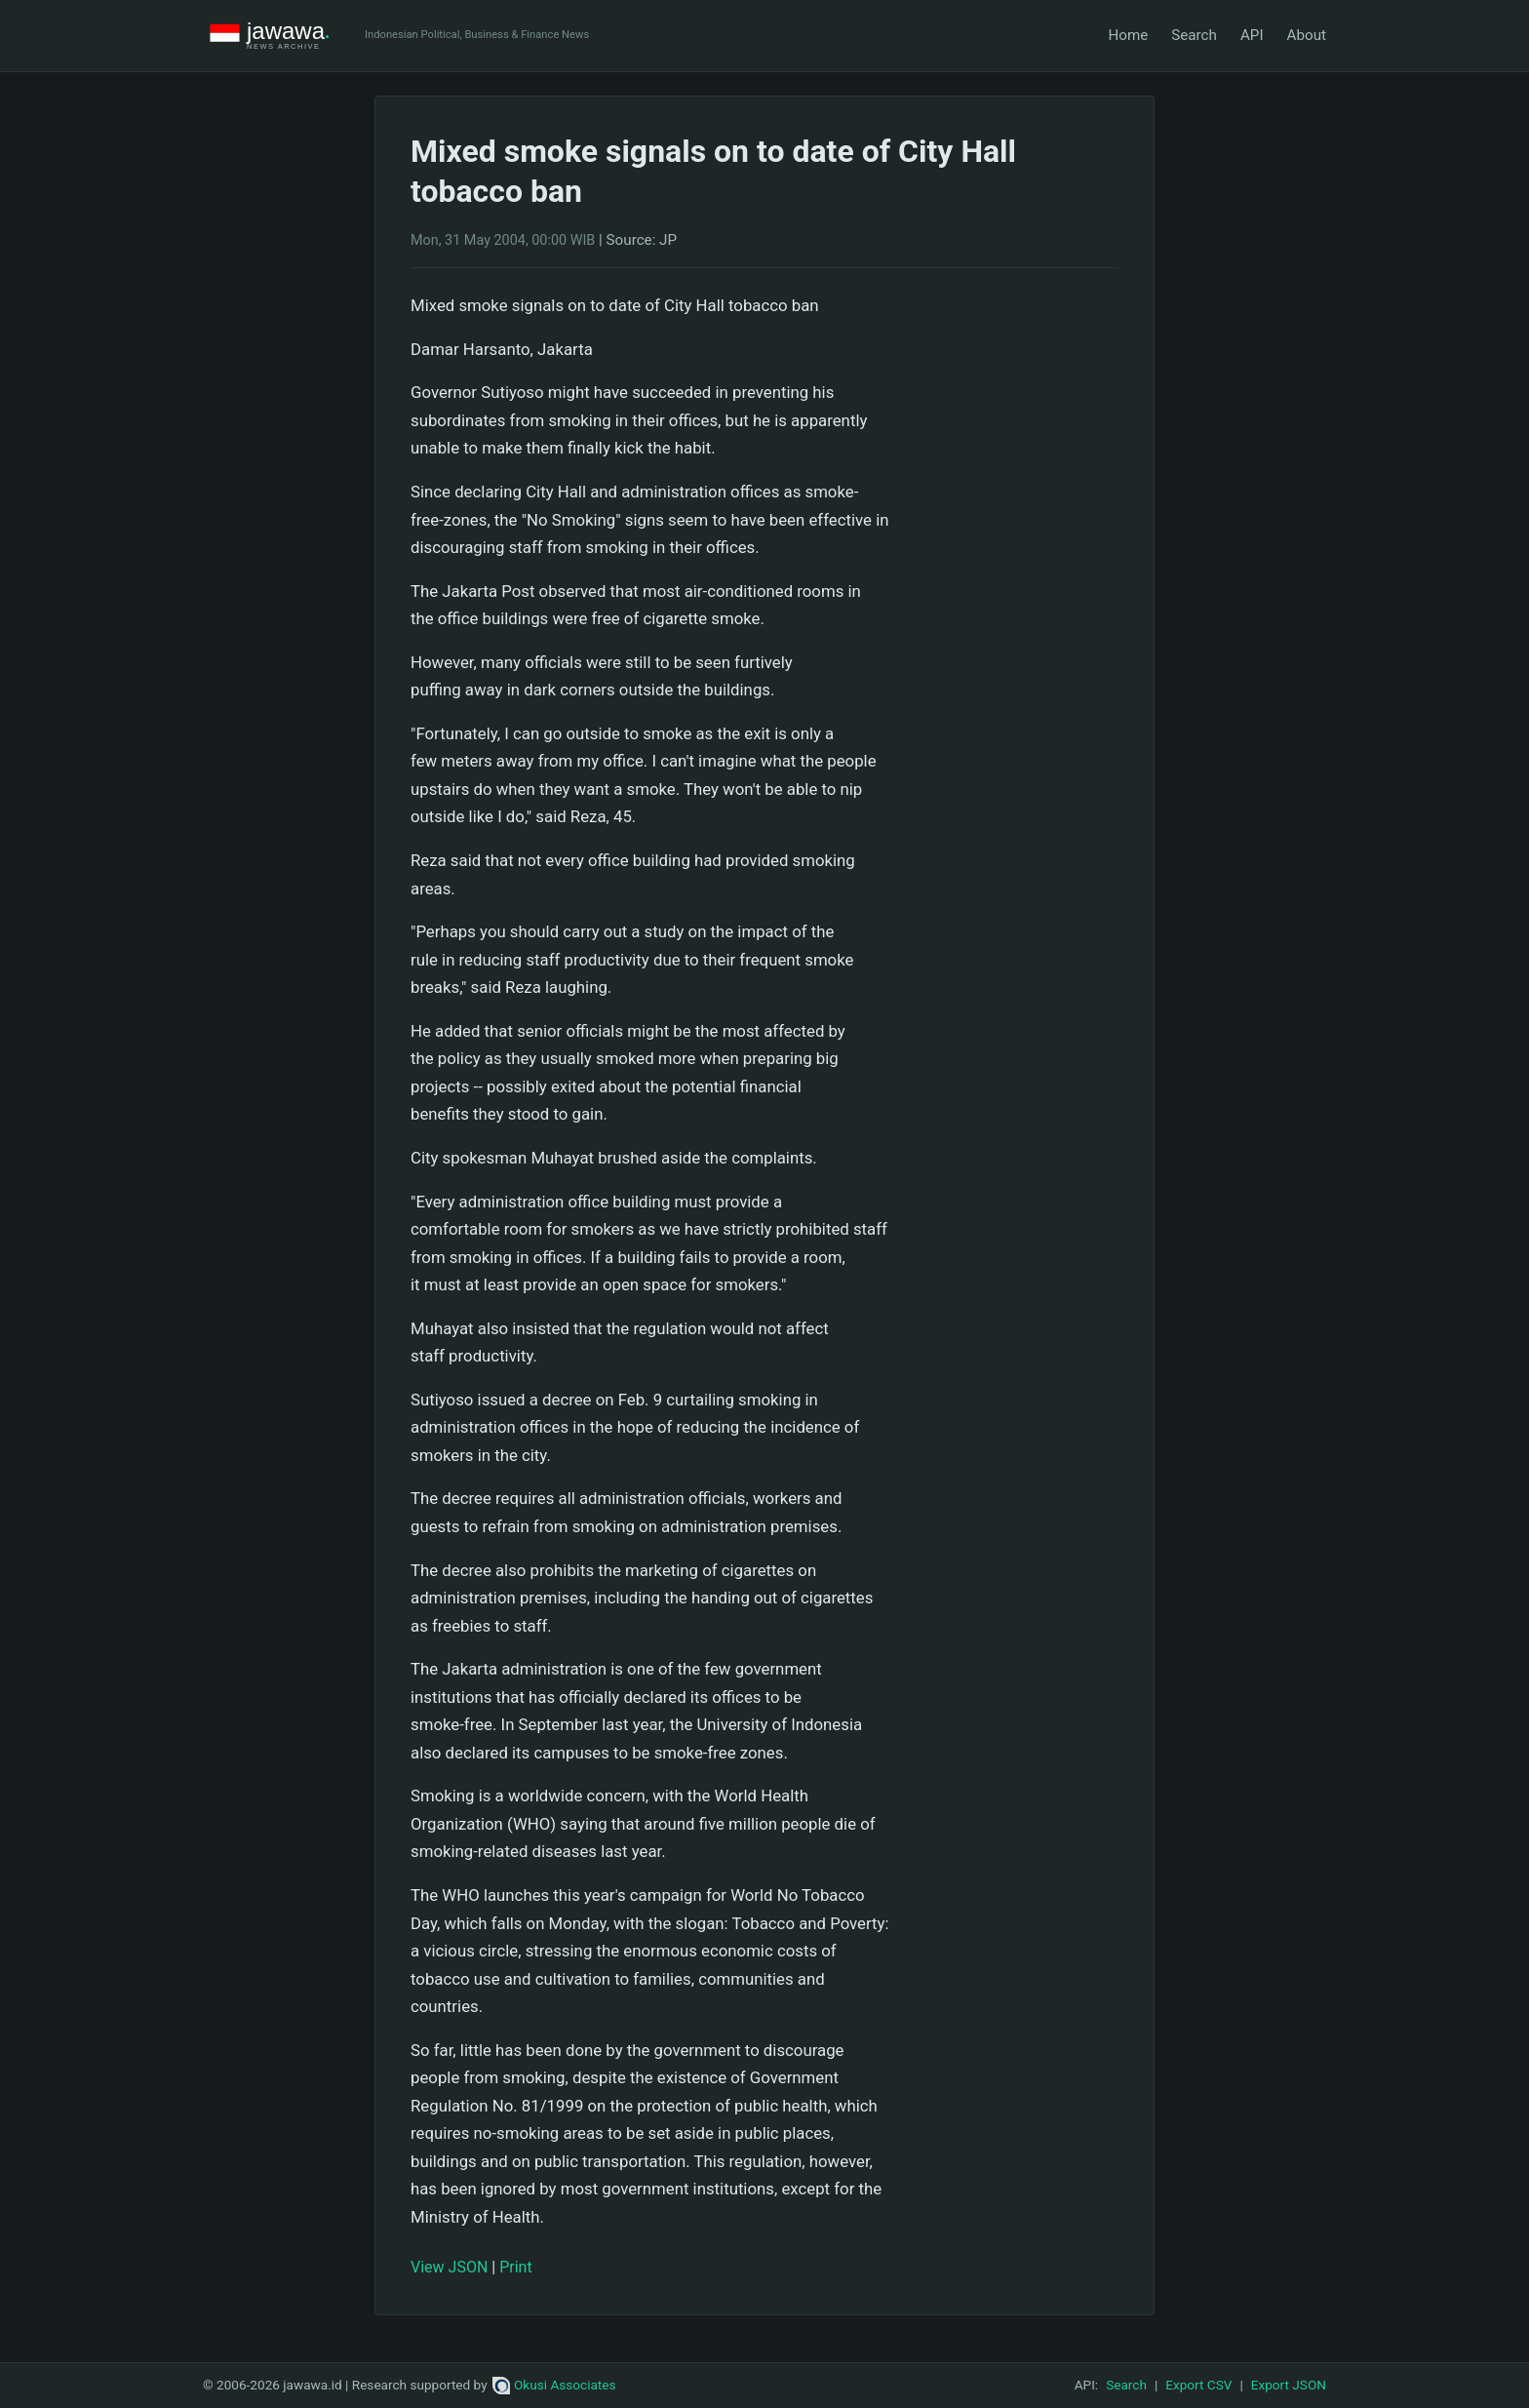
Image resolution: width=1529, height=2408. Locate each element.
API (1252, 35)
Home (1128, 35)
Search (1194, 35)
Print (515, 2267)
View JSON (449, 2267)
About (1306, 35)
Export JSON (1288, 2384)
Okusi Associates (554, 2384)
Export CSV (1198, 2384)
